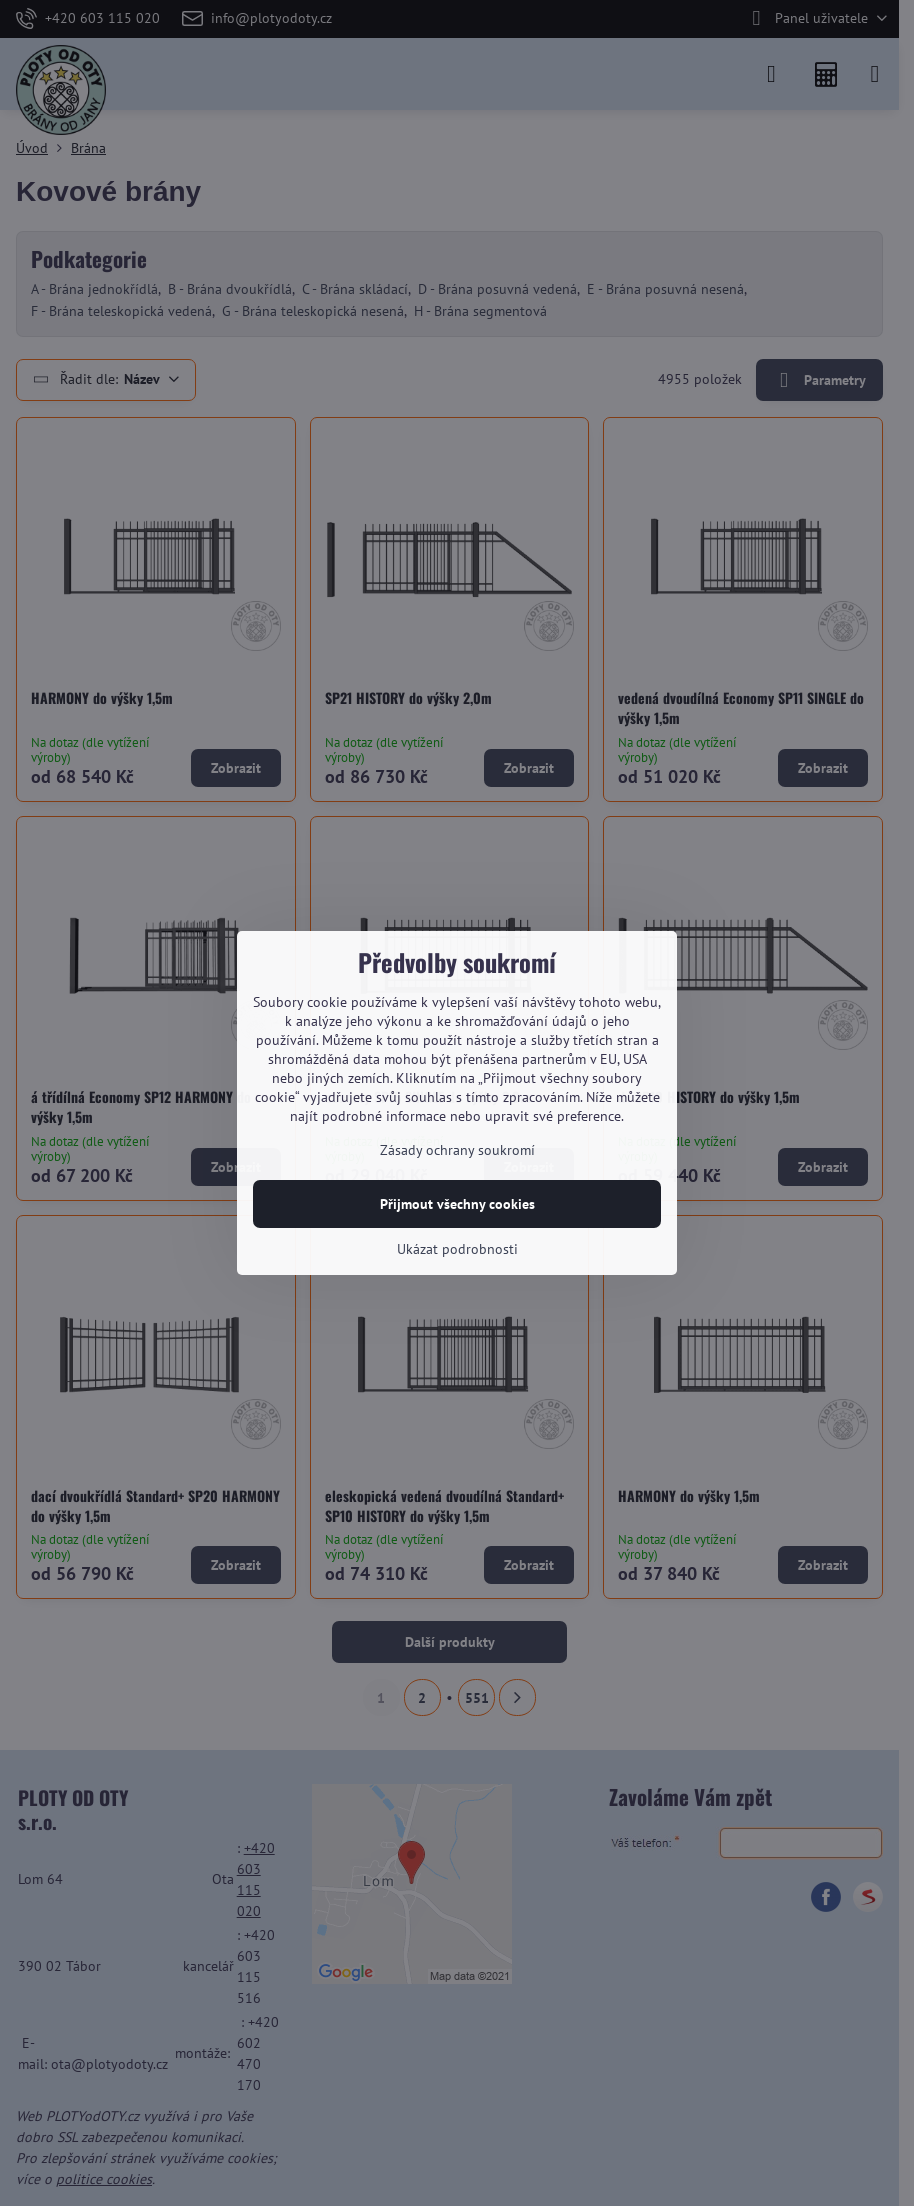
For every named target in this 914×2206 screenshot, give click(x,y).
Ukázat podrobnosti (457, 1249)
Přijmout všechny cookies (457, 1204)
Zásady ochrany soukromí (457, 1150)
